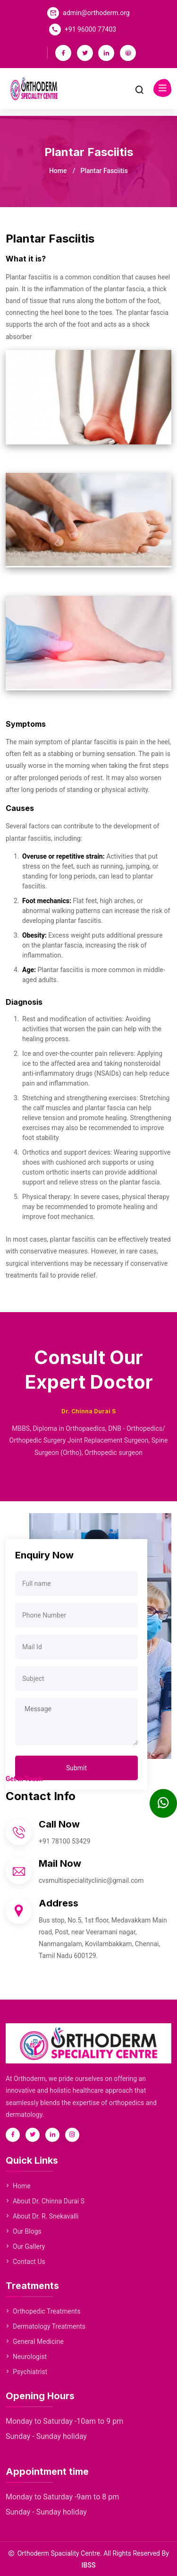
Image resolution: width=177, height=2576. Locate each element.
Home (58, 170)
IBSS (89, 2565)
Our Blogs (24, 2231)
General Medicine (35, 2341)
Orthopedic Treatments (43, 2311)
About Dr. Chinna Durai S (45, 2201)
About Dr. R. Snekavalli (42, 2216)
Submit (76, 1768)
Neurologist (26, 2356)
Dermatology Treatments (45, 2326)
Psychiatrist (26, 2372)
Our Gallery (25, 2246)
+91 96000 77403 (90, 29)
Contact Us (25, 2261)
